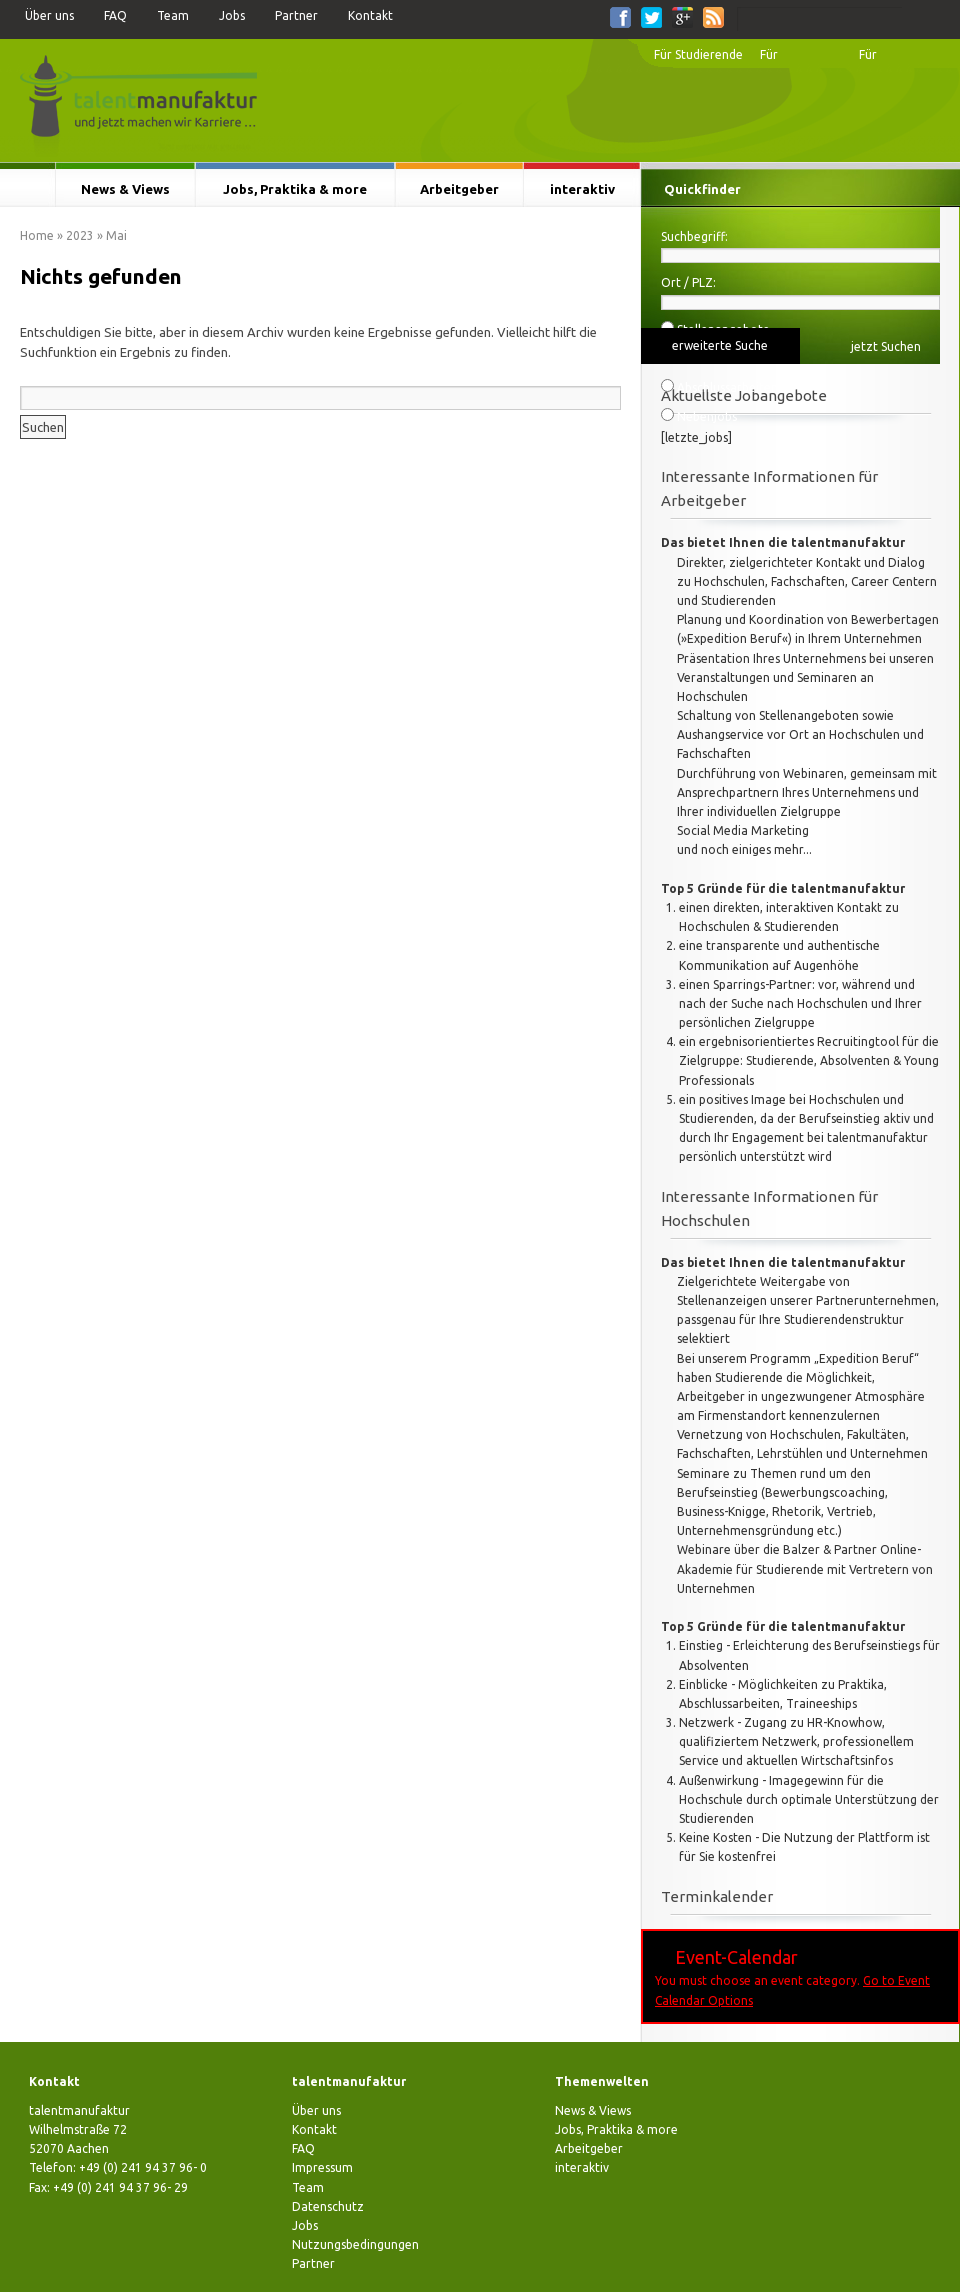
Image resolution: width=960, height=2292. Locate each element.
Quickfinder (702, 189)
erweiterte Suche (720, 345)
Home (37, 235)
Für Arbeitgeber (893, 59)
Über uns (49, 15)
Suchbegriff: (694, 236)
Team (173, 15)
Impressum (322, 2167)
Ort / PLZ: (688, 282)
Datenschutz (328, 2206)
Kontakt (370, 15)
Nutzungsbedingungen (355, 2244)
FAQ (115, 15)
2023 (80, 235)
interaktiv (582, 189)
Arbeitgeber (459, 189)
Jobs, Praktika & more (295, 189)
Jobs (232, 15)
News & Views (125, 189)
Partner (296, 15)
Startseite (27, 189)
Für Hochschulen (795, 59)
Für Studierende (698, 54)
